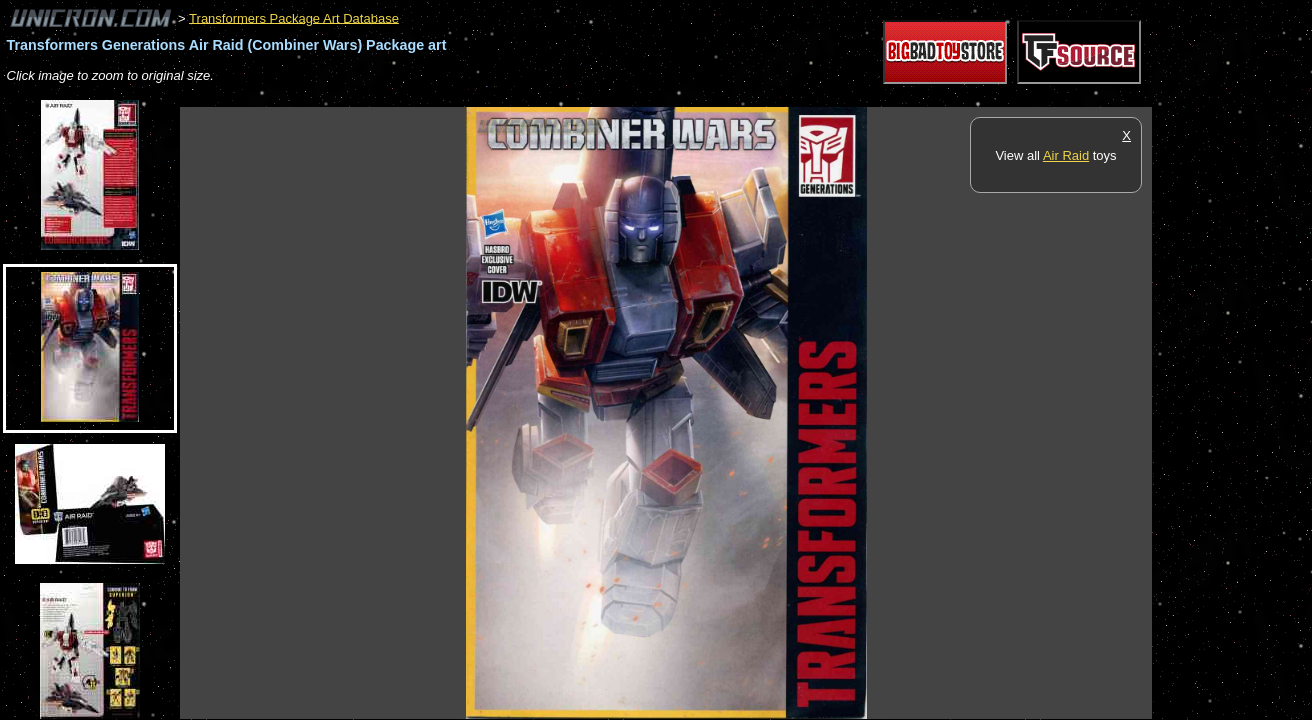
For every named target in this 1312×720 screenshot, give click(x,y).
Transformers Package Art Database (294, 17)
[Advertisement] (544, 96)
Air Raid (1066, 155)
